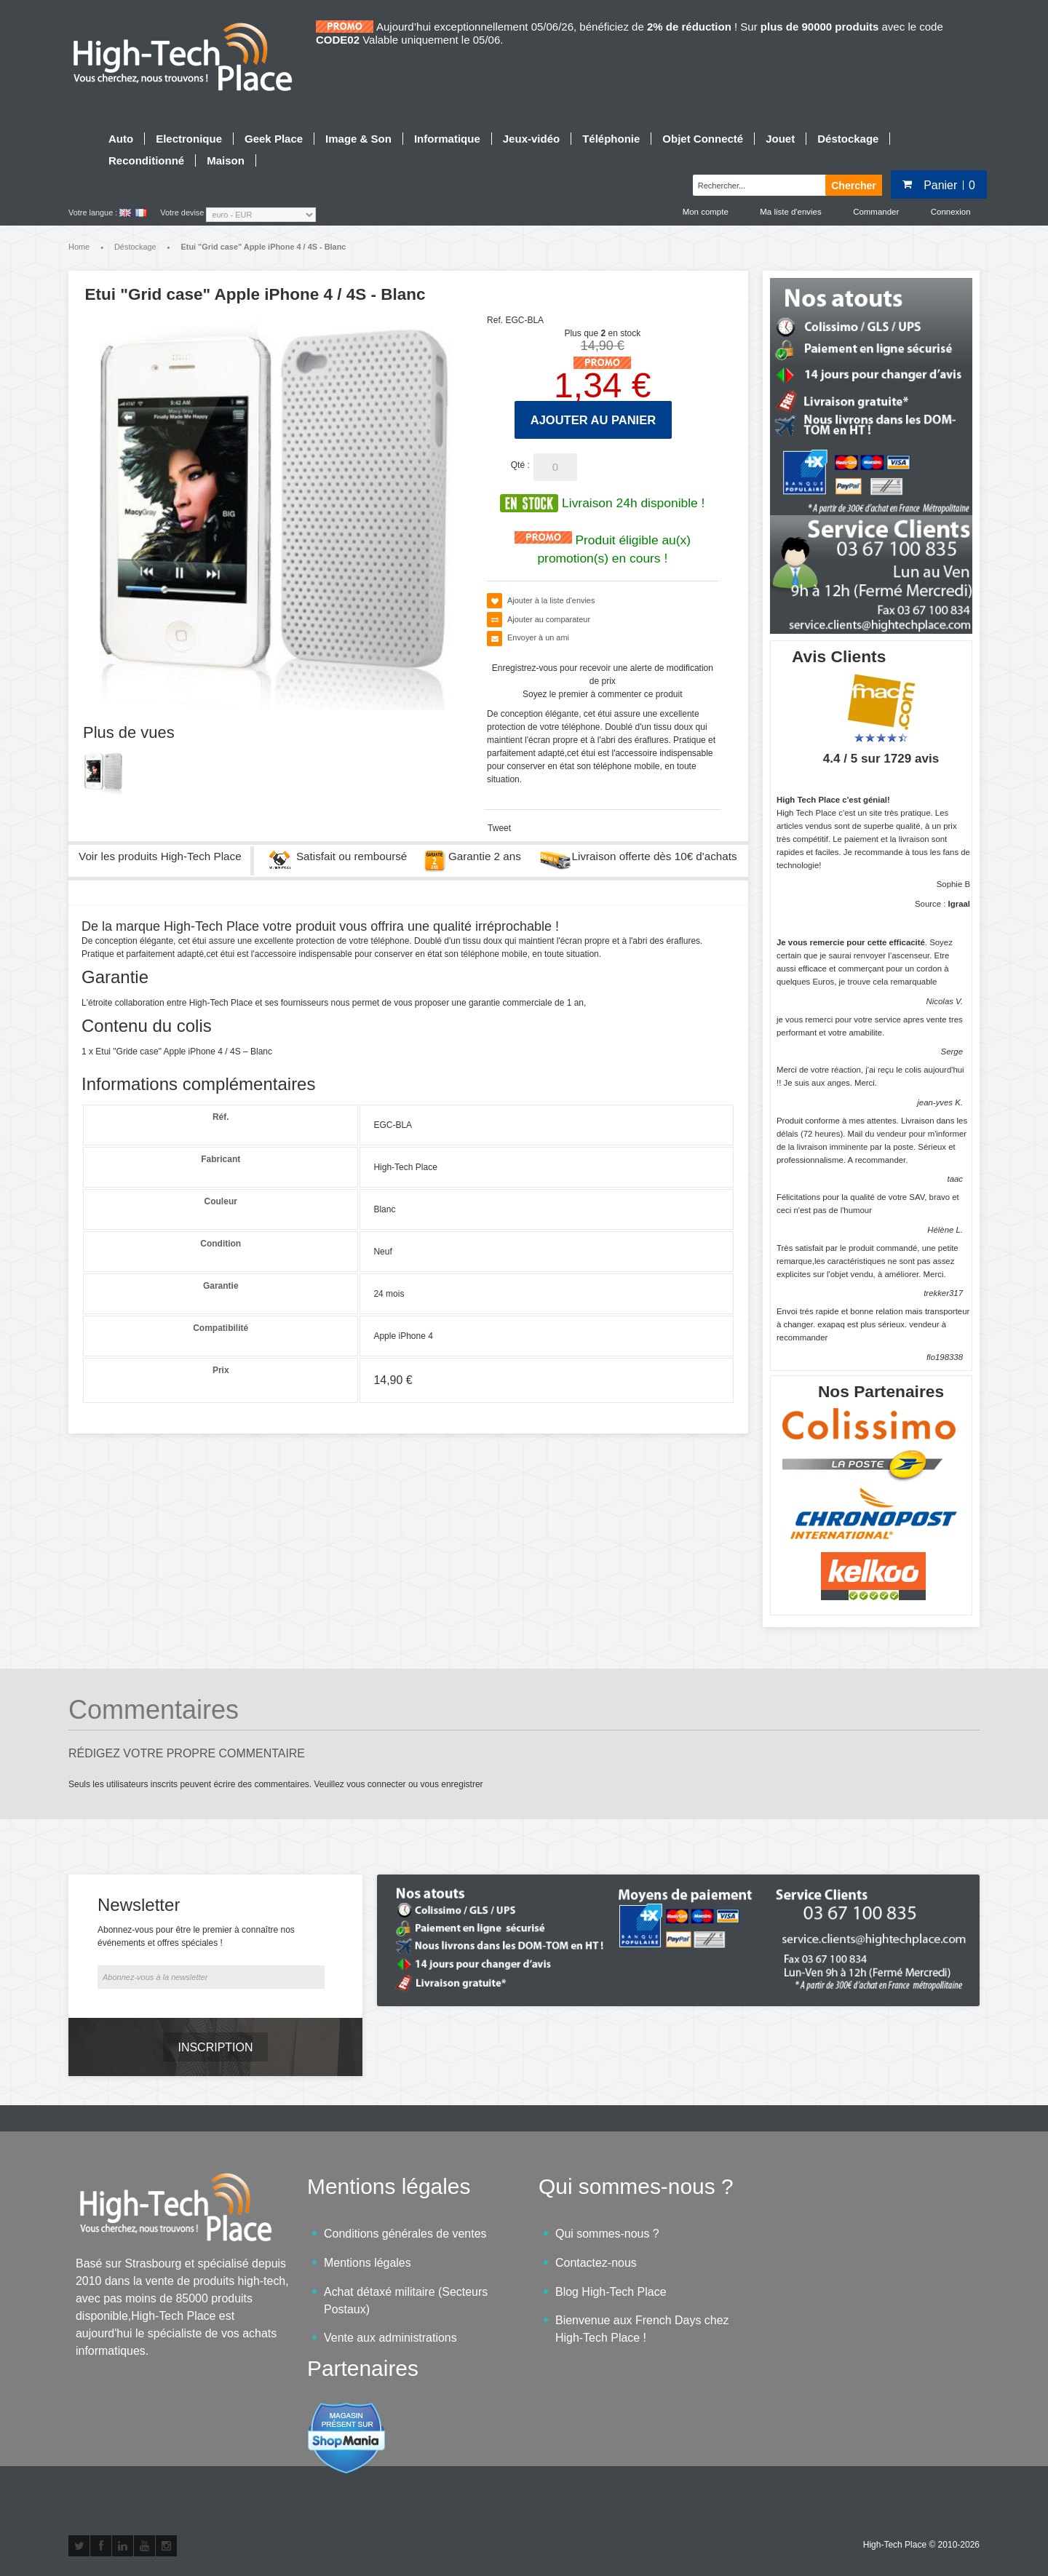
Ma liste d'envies (787, 212)
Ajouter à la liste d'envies (551, 601)
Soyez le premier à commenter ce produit (602, 696)
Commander (874, 212)
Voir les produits (160, 857)
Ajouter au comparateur (548, 620)
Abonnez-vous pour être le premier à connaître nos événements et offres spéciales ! (196, 1937)
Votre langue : (92, 212)
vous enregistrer (452, 1785)
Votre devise (182, 212)
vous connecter (375, 1785)
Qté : (520, 466)
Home (79, 247)
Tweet (499, 829)
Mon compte (701, 212)
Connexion (950, 212)
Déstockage (135, 247)
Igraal (959, 905)
